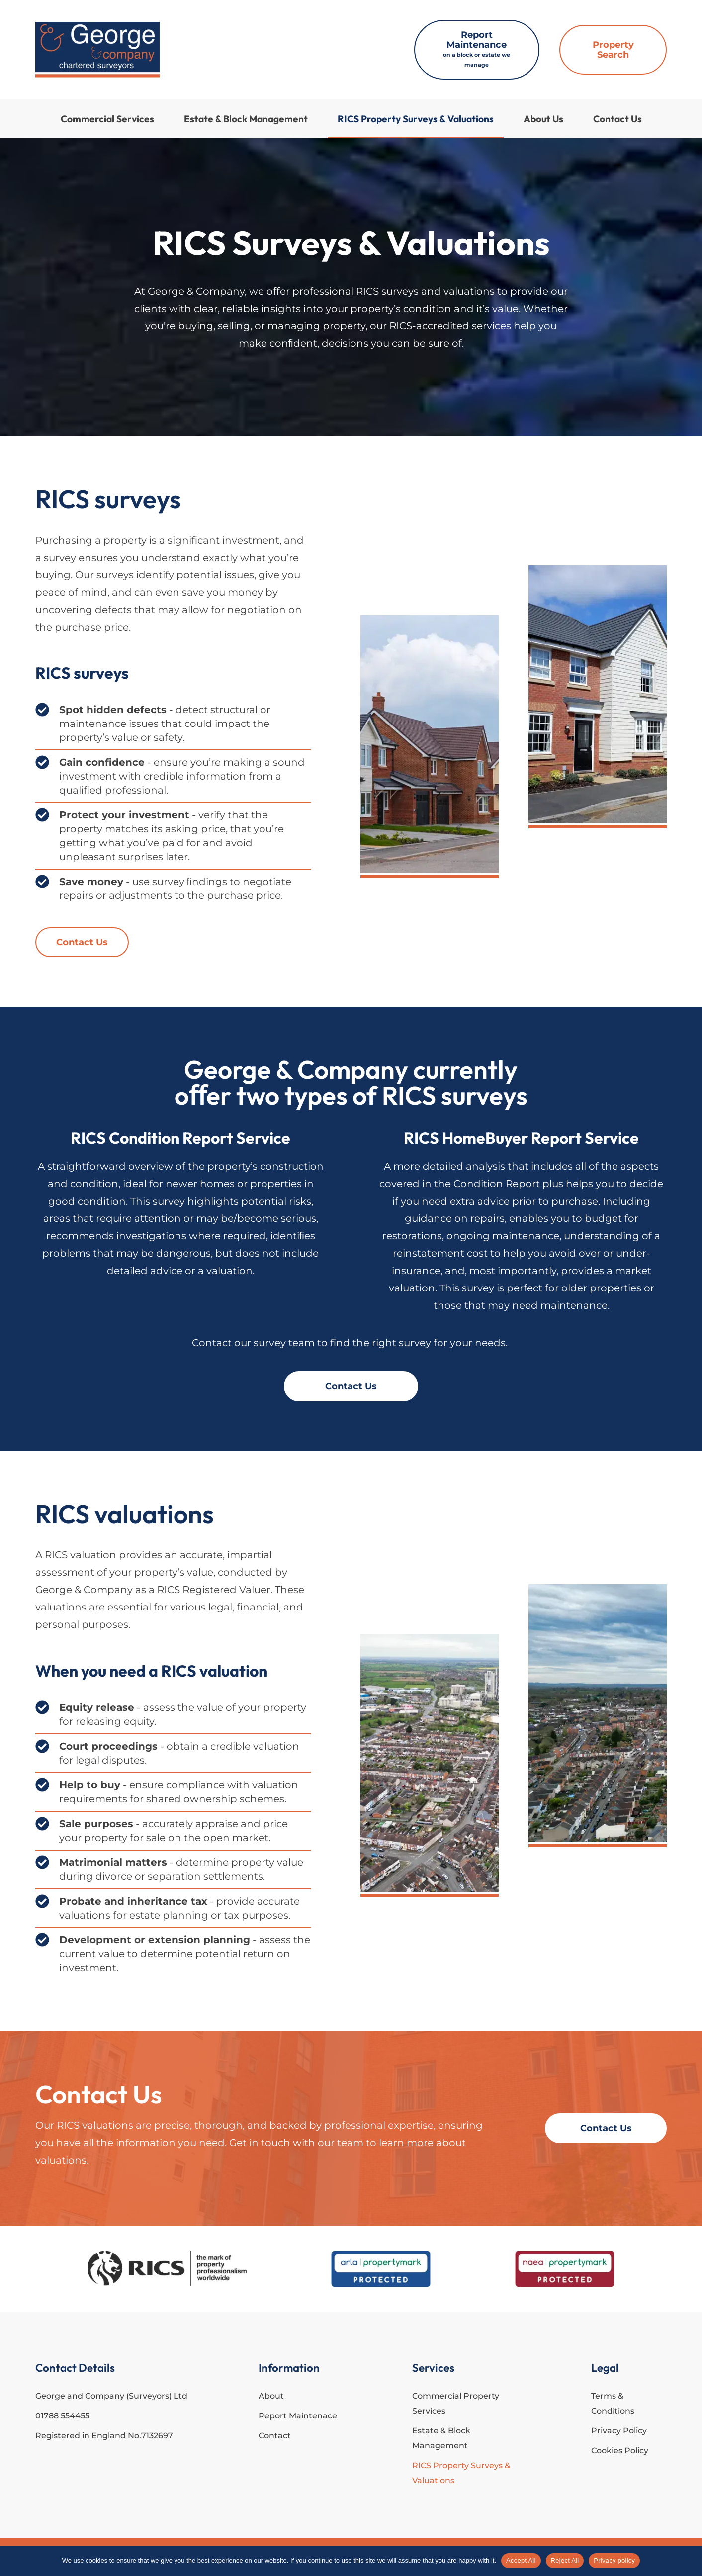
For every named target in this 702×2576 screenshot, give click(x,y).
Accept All (521, 2560)
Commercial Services (107, 119)
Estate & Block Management (246, 119)
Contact (275, 2435)
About (271, 2396)
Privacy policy (614, 2560)
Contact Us (617, 119)
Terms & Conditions (612, 2403)
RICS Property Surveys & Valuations (416, 119)
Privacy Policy (619, 2430)
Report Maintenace (298, 2415)
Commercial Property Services (455, 2403)
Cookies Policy (619, 2450)
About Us (543, 119)
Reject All (565, 2560)
